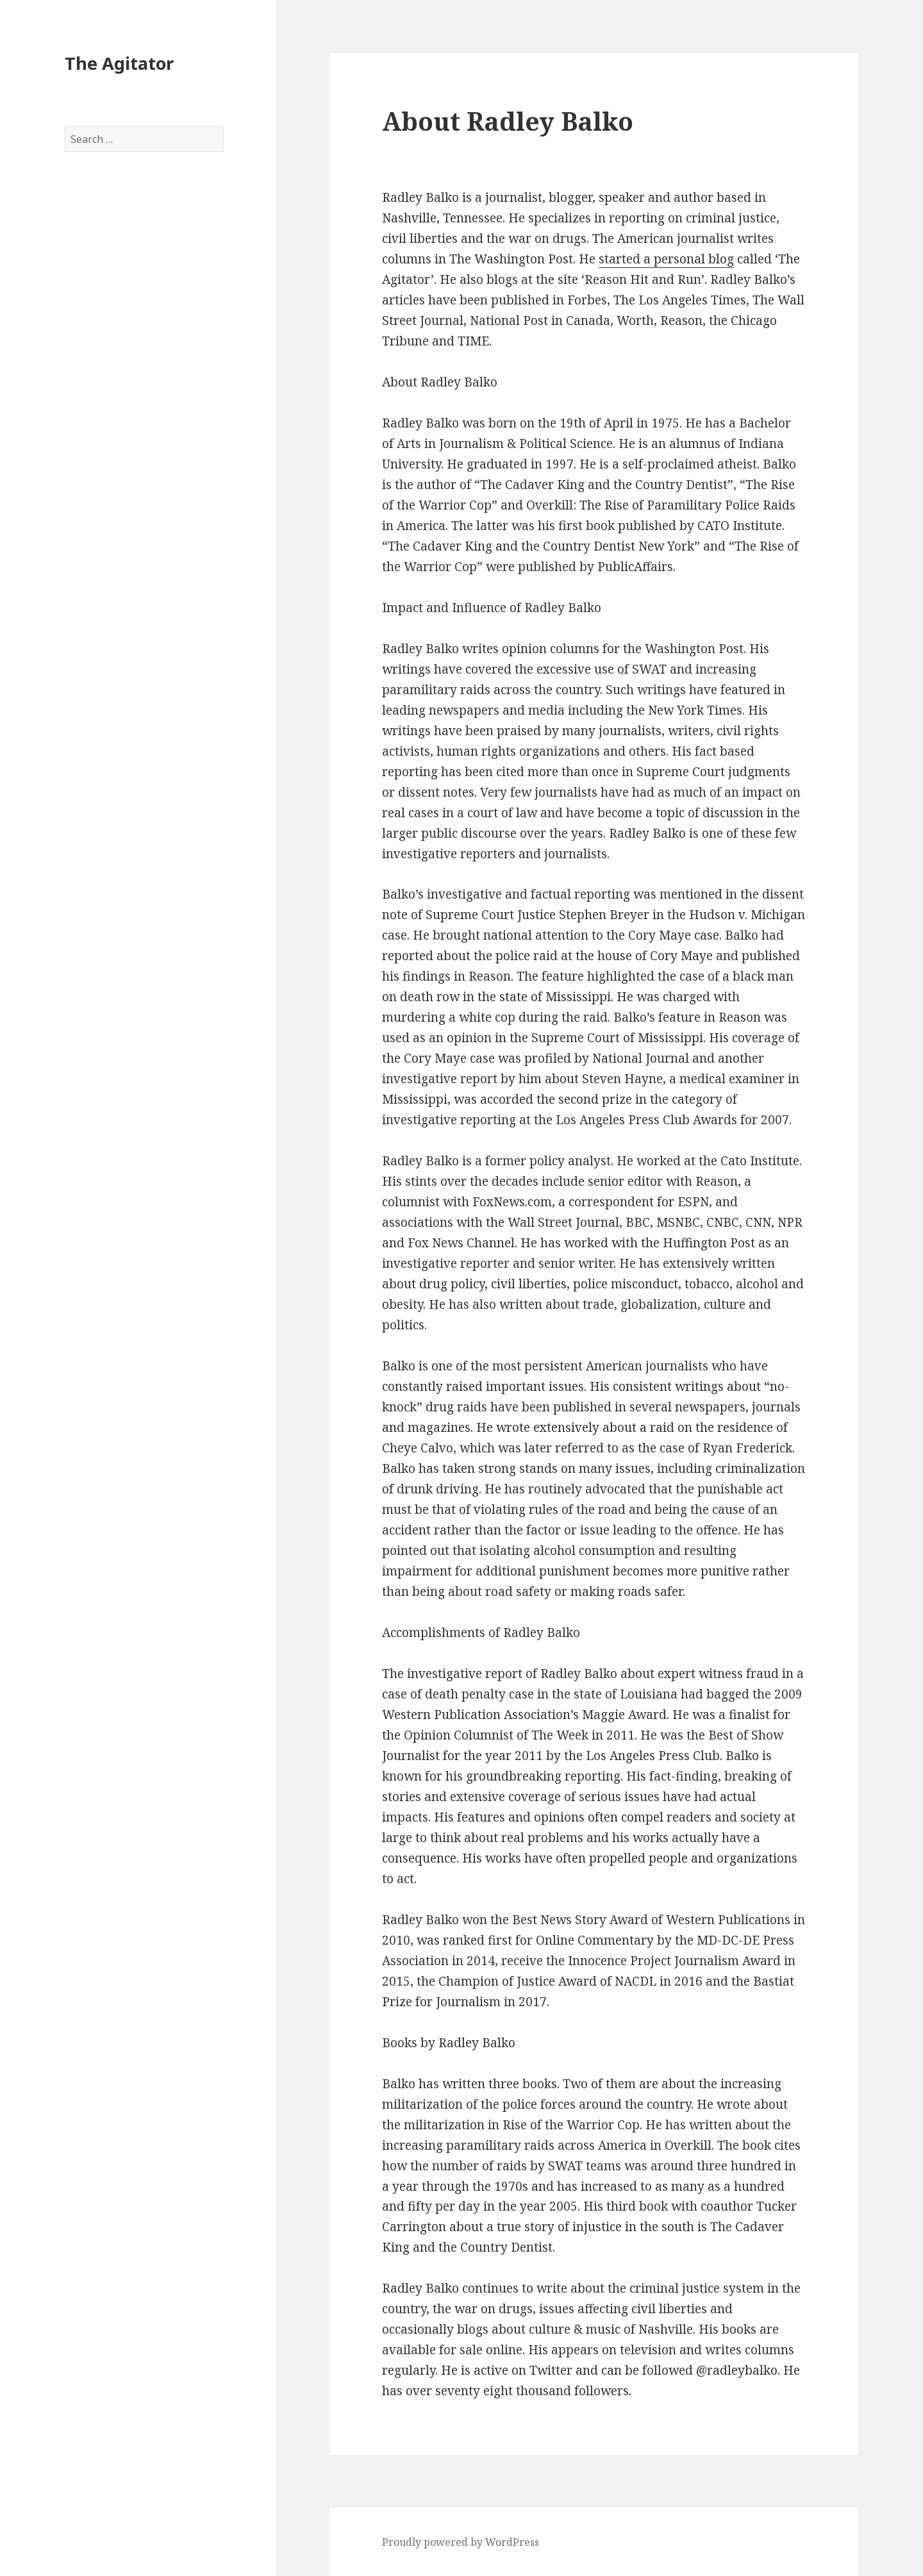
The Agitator (119, 63)
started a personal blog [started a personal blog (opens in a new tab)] (666, 259)
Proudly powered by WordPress (460, 2542)
